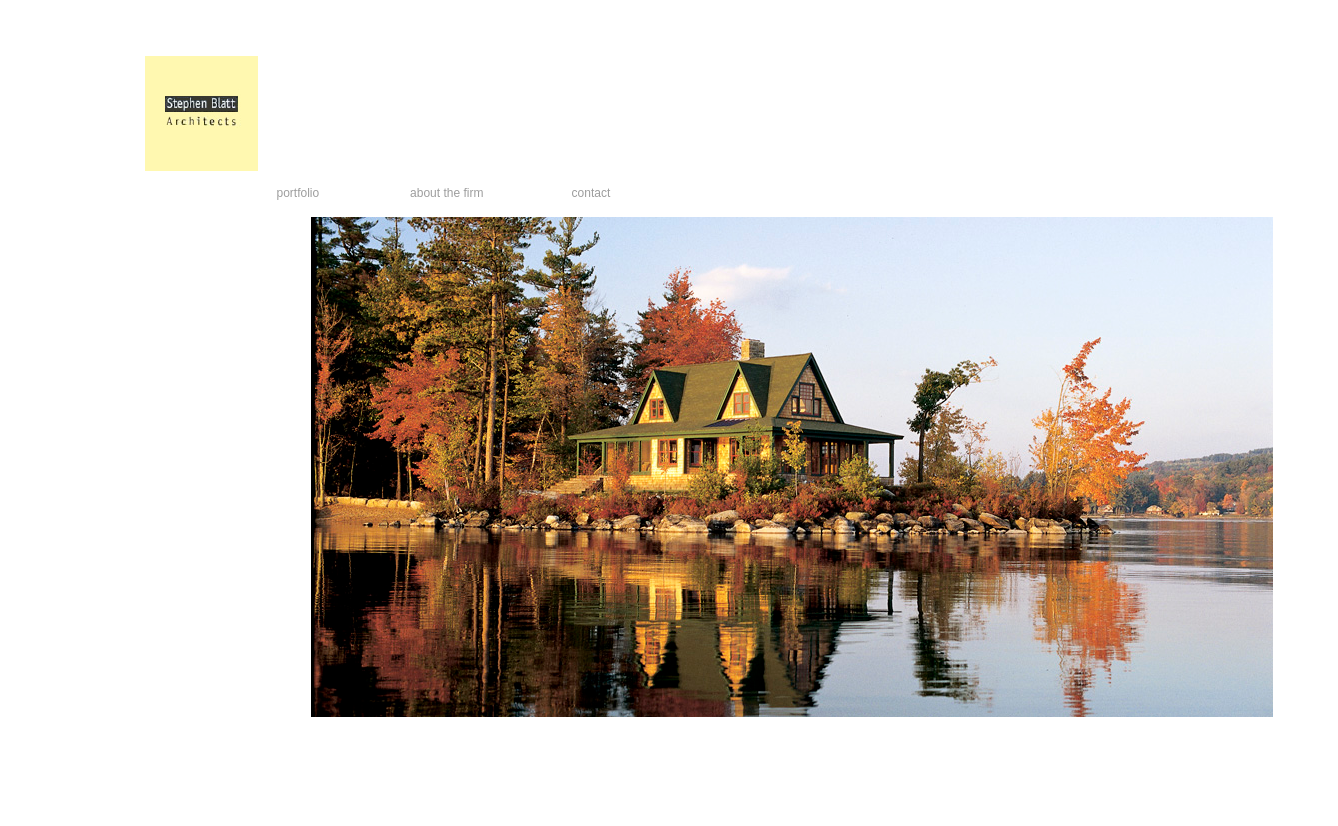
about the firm (446, 193)
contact (591, 193)
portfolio (298, 193)
